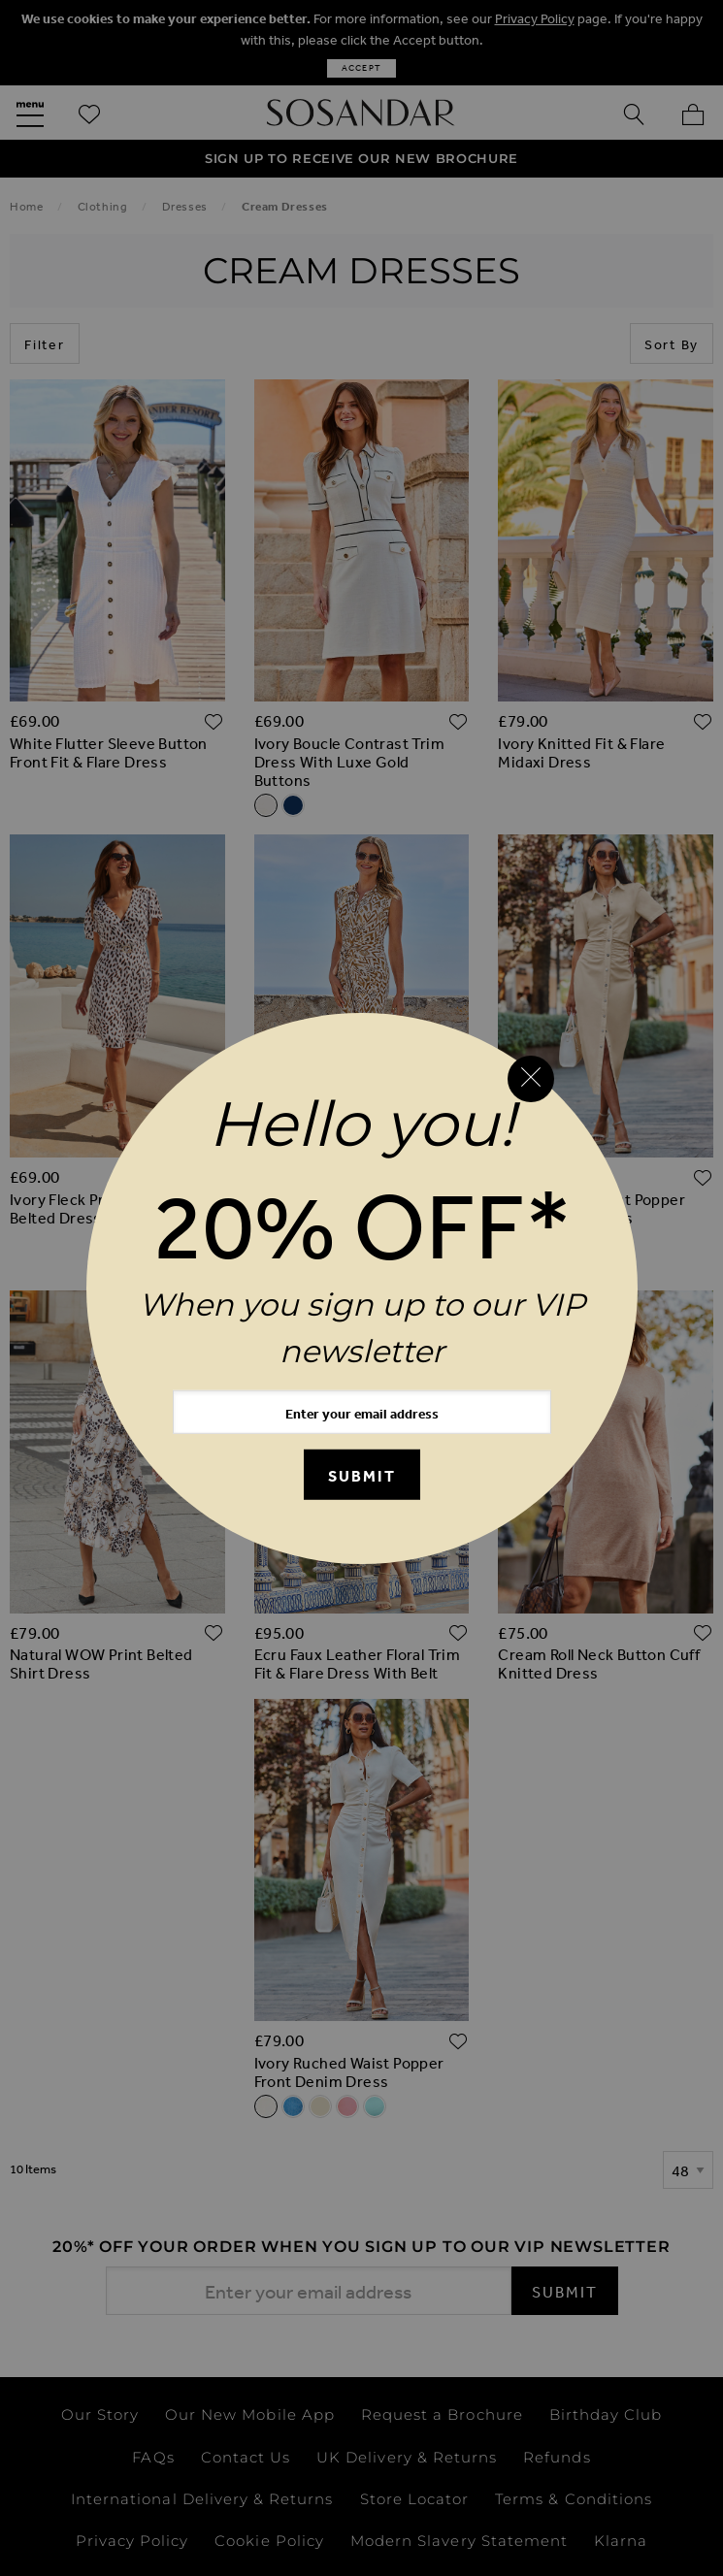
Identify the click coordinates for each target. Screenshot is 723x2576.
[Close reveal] (531, 1079)
